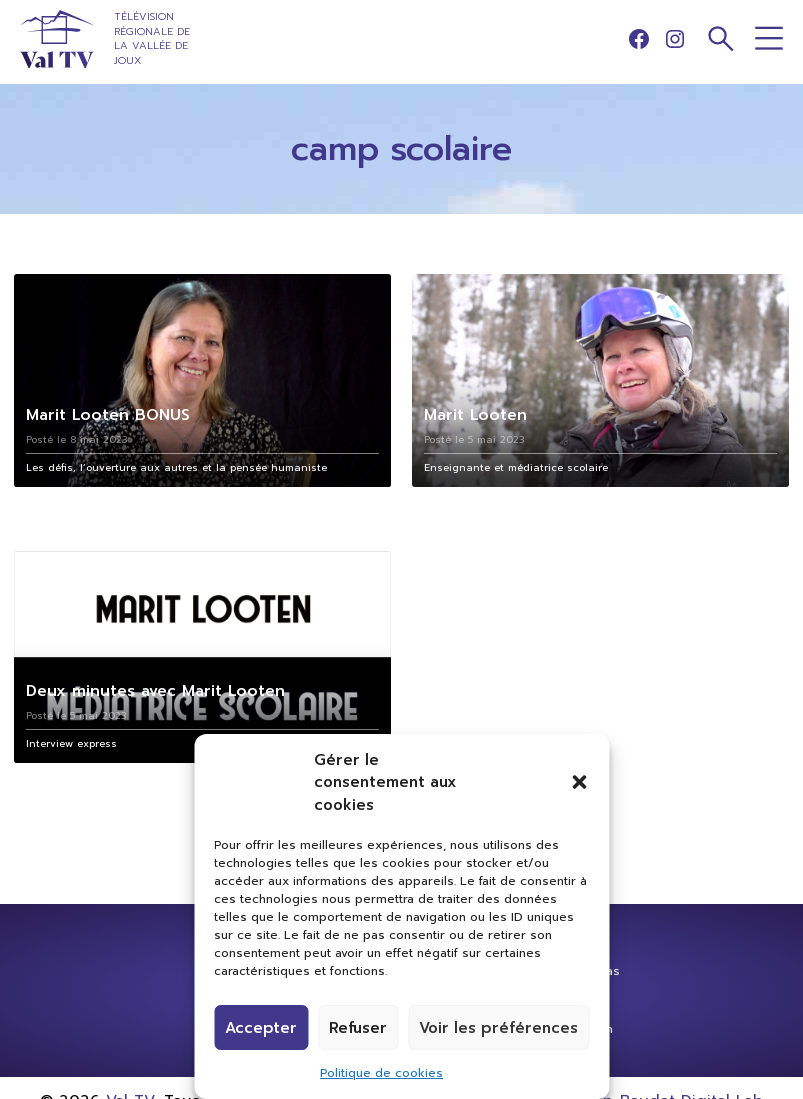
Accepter (261, 1028)
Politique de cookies (381, 1073)
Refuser (358, 1028)
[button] (579, 782)
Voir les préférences (498, 1028)
